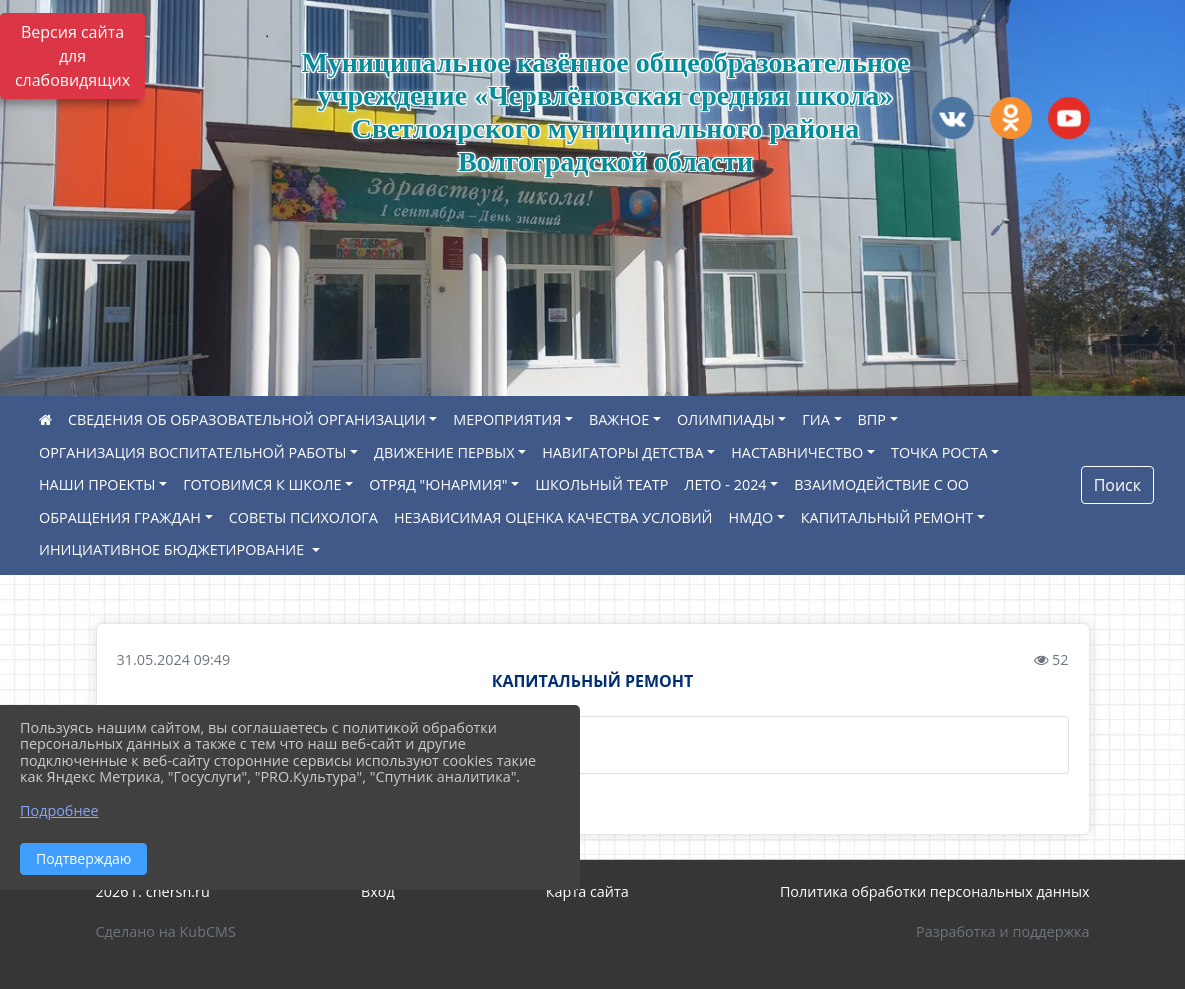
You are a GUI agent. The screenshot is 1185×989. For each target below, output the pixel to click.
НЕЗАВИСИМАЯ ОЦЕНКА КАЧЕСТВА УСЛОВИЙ (553, 517)
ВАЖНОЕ (619, 419)
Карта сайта (587, 891)
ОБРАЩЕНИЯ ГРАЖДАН (120, 517)
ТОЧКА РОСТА (939, 452)
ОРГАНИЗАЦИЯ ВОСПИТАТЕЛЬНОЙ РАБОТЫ (192, 452)
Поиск (1117, 485)
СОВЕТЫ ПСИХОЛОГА (303, 517)
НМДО (751, 517)
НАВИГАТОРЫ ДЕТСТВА (622, 452)
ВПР (872, 419)
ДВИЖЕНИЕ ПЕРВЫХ (444, 452)
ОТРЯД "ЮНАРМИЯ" (438, 484)
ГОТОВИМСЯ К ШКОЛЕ (262, 484)
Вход (378, 891)
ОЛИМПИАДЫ (726, 419)
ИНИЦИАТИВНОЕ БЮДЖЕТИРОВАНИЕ (173, 549)
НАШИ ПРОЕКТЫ (97, 484)
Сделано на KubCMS (166, 931)
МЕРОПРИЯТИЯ (507, 419)
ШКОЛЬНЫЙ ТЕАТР (601, 484)
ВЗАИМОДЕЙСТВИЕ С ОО (881, 484)
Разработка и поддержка (1002, 931)
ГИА (816, 419)
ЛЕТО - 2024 (725, 484)
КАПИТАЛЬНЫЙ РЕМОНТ (887, 517)
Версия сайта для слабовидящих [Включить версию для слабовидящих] (72, 56)
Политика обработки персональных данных (935, 891)
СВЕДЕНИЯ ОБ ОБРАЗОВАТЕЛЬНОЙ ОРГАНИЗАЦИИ (247, 419)
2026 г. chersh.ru (153, 891)
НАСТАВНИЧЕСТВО (797, 452)
